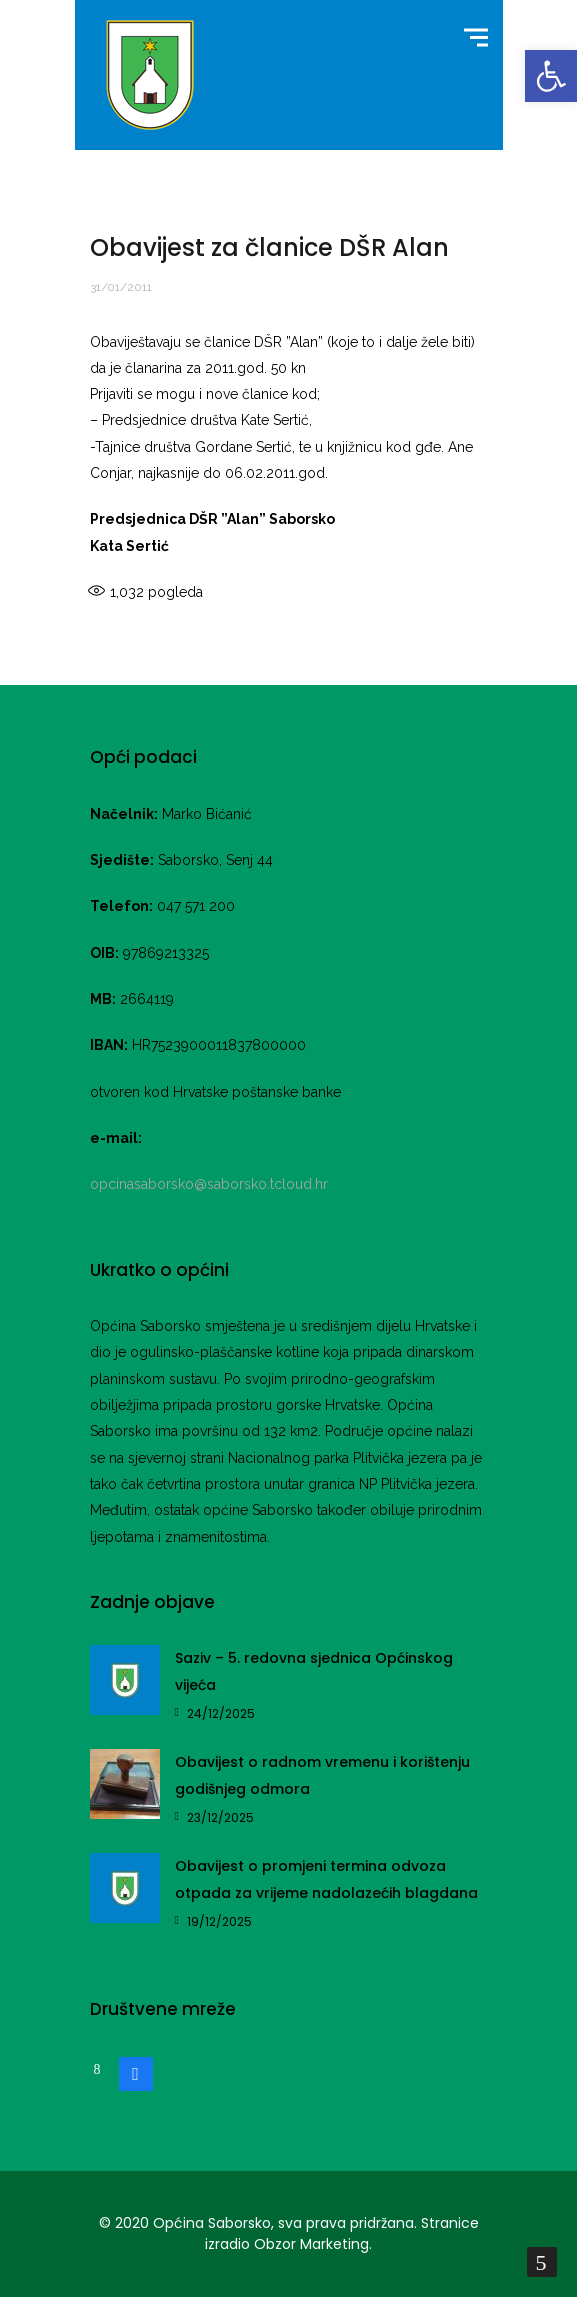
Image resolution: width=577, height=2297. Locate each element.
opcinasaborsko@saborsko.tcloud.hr (209, 1184)
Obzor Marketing (311, 2244)
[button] (551, 76)
